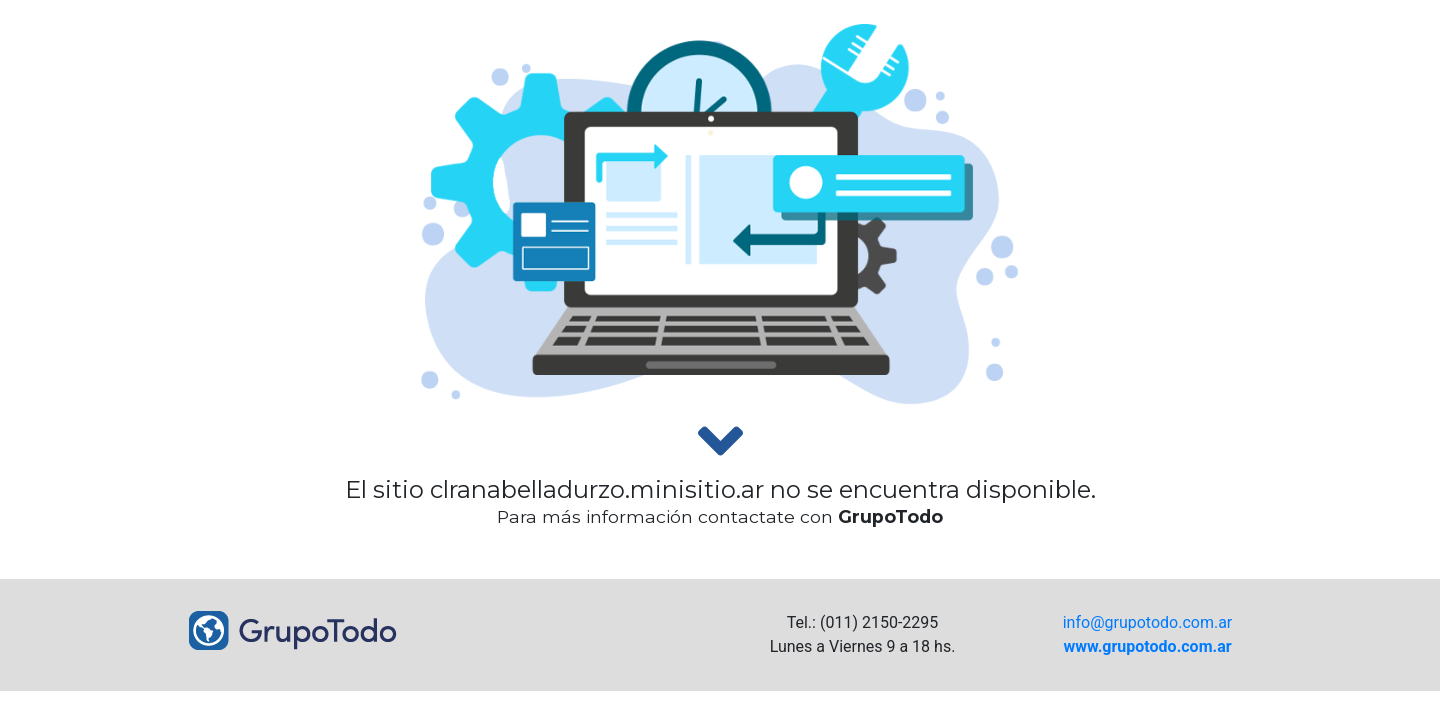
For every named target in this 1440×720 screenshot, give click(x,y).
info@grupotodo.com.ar (1148, 622)
